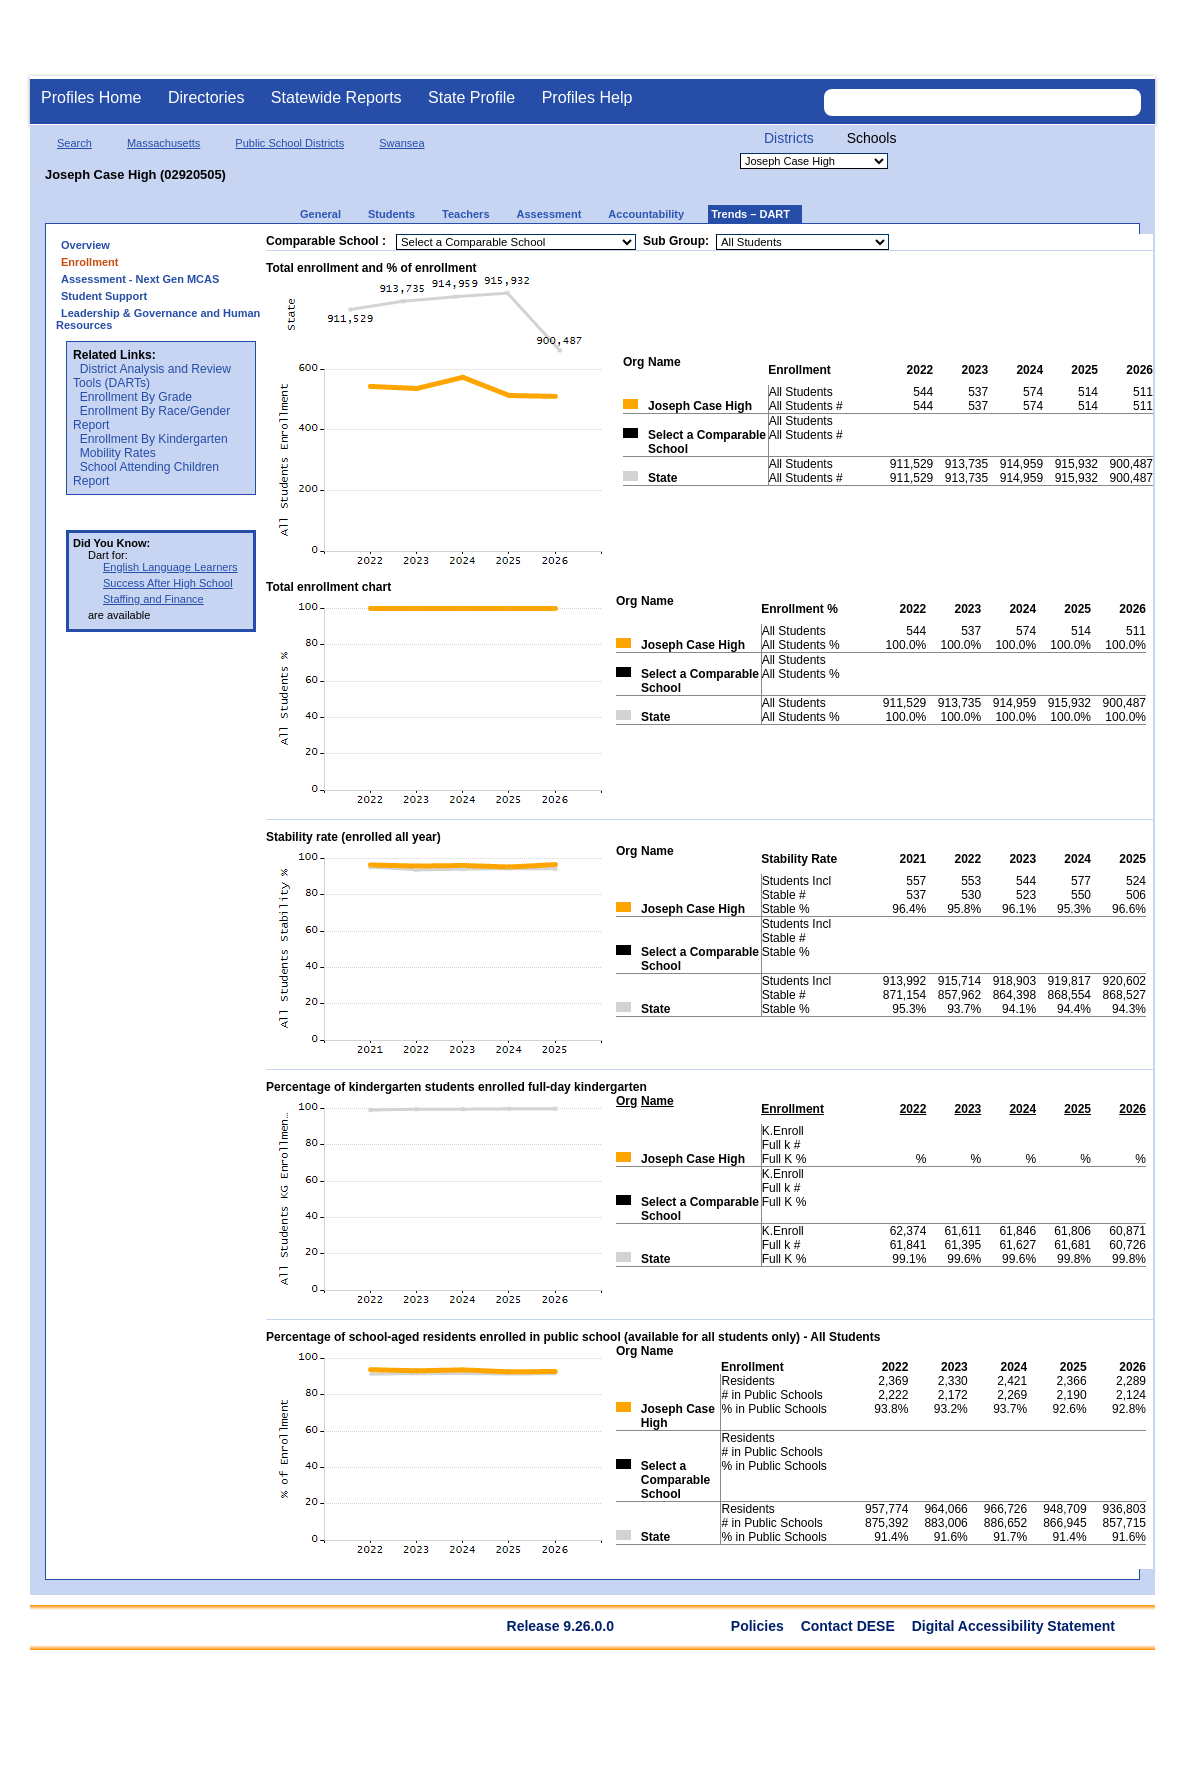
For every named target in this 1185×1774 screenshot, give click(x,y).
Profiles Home (91, 97)
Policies (757, 1626)
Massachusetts (163, 143)
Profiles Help (587, 97)
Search (74, 143)
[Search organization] (982, 102)
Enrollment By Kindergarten (154, 439)
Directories (206, 97)
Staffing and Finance (153, 599)
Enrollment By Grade (136, 397)
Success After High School (168, 583)
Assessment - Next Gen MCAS (140, 279)
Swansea (401, 143)
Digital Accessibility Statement (1013, 1626)
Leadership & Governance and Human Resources (158, 319)
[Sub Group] (802, 242)
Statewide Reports (336, 97)
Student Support (104, 296)
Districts (789, 138)
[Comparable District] (516, 242)
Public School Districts (289, 143)
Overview (85, 245)
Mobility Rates (118, 453)
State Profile (471, 97)
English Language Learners (170, 567)
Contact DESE (848, 1626)
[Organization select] (814, 161)
